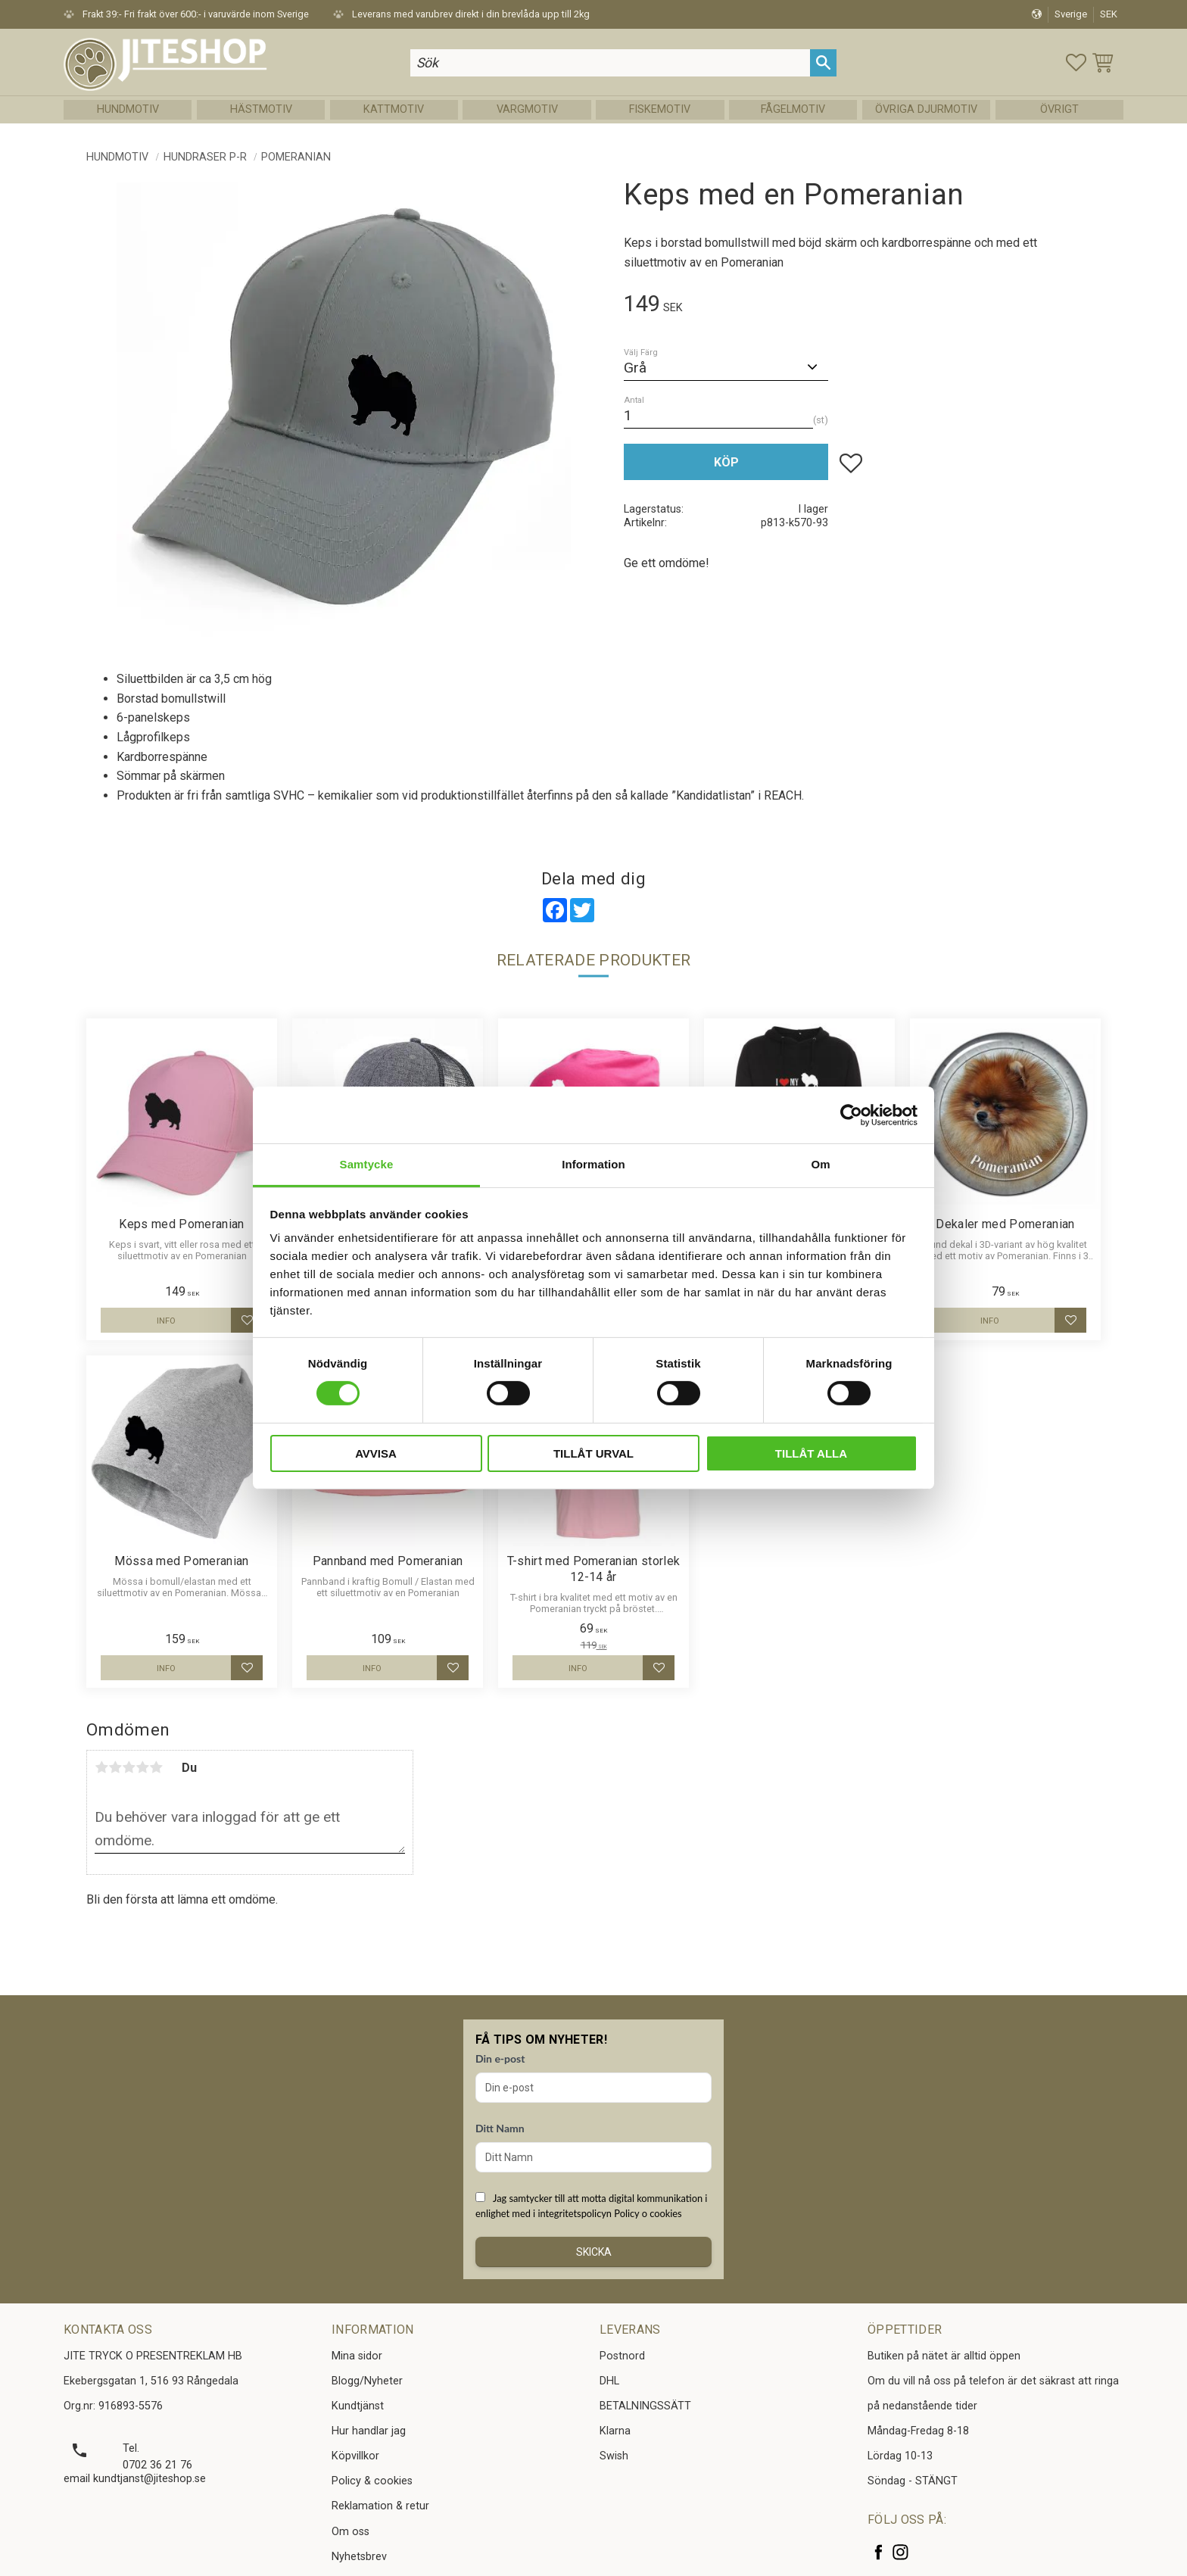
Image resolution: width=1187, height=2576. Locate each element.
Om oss (350, 2531)
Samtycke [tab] (367, 1164)
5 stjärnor (156, 1767)
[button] (1076, 62)
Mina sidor (357, 2356)
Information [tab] (593, 1164)
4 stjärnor (142, 1767)
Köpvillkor (355, 2456)
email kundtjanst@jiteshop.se (135, 2478)
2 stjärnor (115, 1767)
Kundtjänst (358, 2406)
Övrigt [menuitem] (1059, 109)
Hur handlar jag (369, 2431)
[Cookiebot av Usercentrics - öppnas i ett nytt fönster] (851, 1114)
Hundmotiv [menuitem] (128, 109)
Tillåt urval (593, 1453)
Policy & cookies (372, 2481)
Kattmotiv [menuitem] (393, 109)
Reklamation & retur (380, 2506)
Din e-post (500, 2058)
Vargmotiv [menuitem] (527, 109)
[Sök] (823, 62)
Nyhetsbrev (359, 2556)
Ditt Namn (500, 2128)
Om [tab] (820, 1164)
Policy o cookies (647, 2213)
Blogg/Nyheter (367, 2381)
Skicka (594, 2252)
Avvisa (376, 1453)
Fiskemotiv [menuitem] (659, 109)
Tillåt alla (811, 1453)
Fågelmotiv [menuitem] (793, 109)
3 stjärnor (129, 1767)
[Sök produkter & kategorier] (610, 62)
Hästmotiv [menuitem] (261, 109)
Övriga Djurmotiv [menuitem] (926, 109)
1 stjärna (101, 1767)
